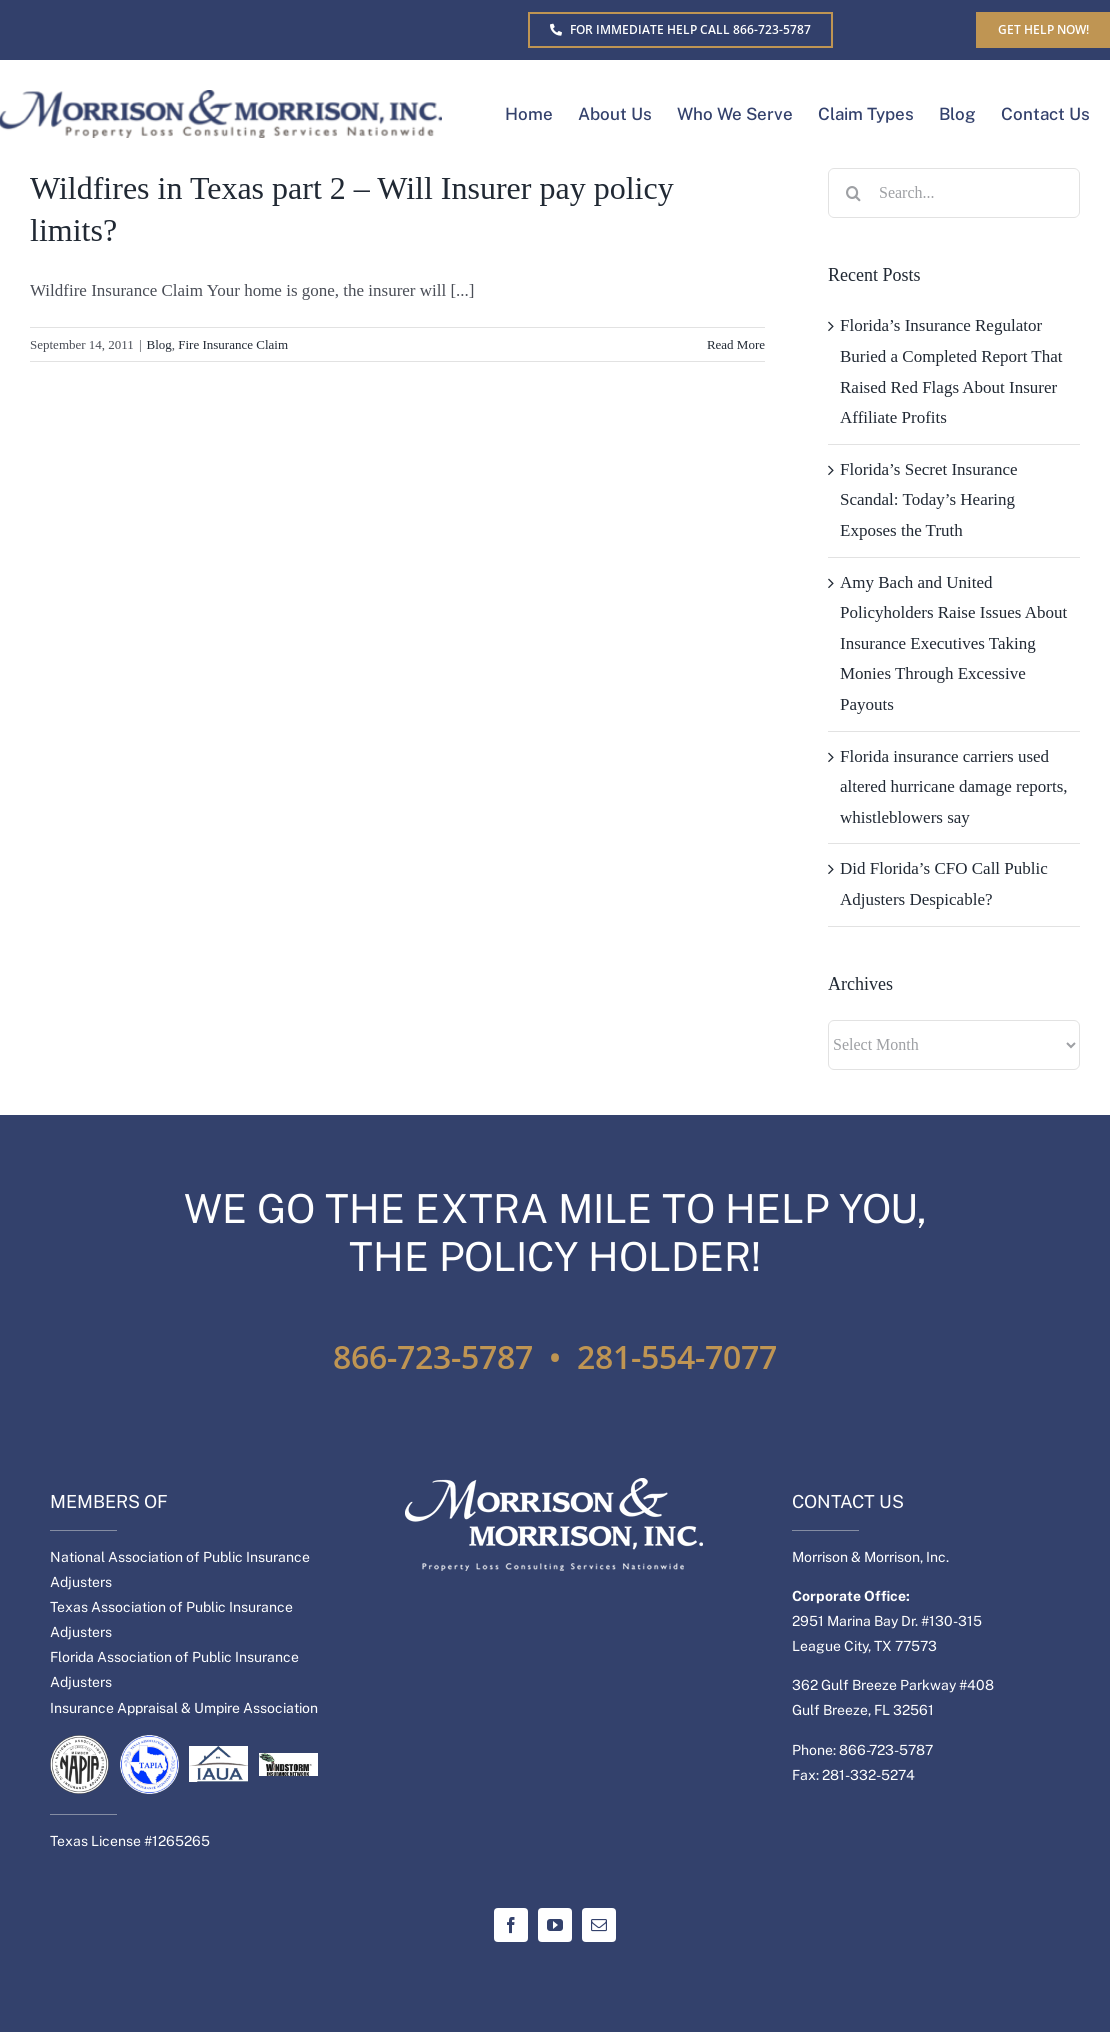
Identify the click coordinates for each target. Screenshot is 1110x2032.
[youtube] (555, 1925)
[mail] (599, 1925)
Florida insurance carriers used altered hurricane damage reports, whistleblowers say (954, 787)
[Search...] (954, 193)
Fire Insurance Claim (233, 344)
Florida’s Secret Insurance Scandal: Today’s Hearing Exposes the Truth (929, 500)
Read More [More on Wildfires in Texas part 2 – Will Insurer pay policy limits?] (736, 344)
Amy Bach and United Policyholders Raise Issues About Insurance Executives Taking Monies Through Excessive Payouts (953, 643)
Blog (158, 344)
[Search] (853, 193)
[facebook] (511, 1925)
